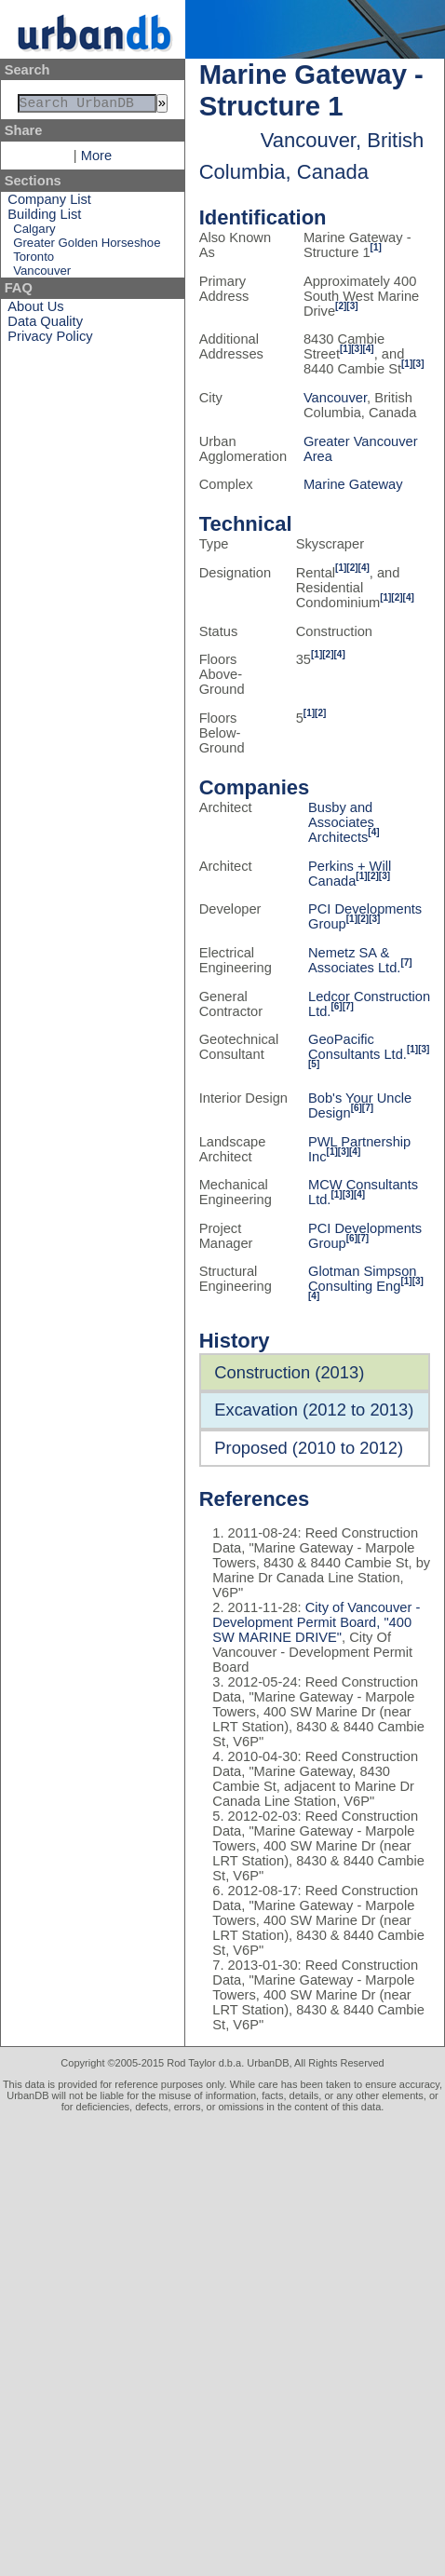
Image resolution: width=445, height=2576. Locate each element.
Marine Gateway (353, 484)
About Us (35, 310)
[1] (376, 247)
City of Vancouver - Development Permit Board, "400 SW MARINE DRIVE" (316, 1622)
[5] (313, 1064)
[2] (340, 306)
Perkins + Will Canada (349, 873)
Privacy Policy (49, 339)
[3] (351, 306)
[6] (336, 1006)
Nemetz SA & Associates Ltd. (354, 960)
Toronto (33, 260)
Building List (44, 217)
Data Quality (45, 325)
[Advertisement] (222, 2344)
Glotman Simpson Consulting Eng (362, 1279)
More (96, 159)
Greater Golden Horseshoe (86, 246)
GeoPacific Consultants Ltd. (357, 1047)
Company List (49, 203)
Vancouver (42, 274)
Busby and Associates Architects (341, 822)
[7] (405, 962)
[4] (367, 349)
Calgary (34, 232)
